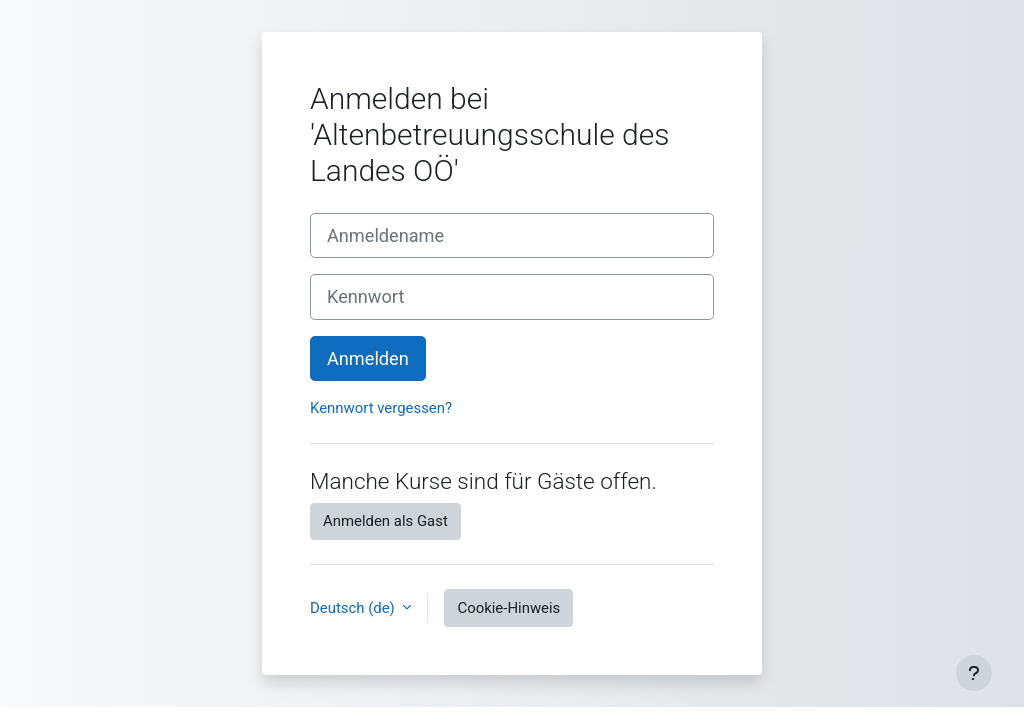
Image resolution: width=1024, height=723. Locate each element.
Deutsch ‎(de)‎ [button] (354, 608)
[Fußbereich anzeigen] (974, 673)
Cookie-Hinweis (508, 608)
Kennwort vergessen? (381, 408)
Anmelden (368, 358)
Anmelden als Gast (385, 521)
